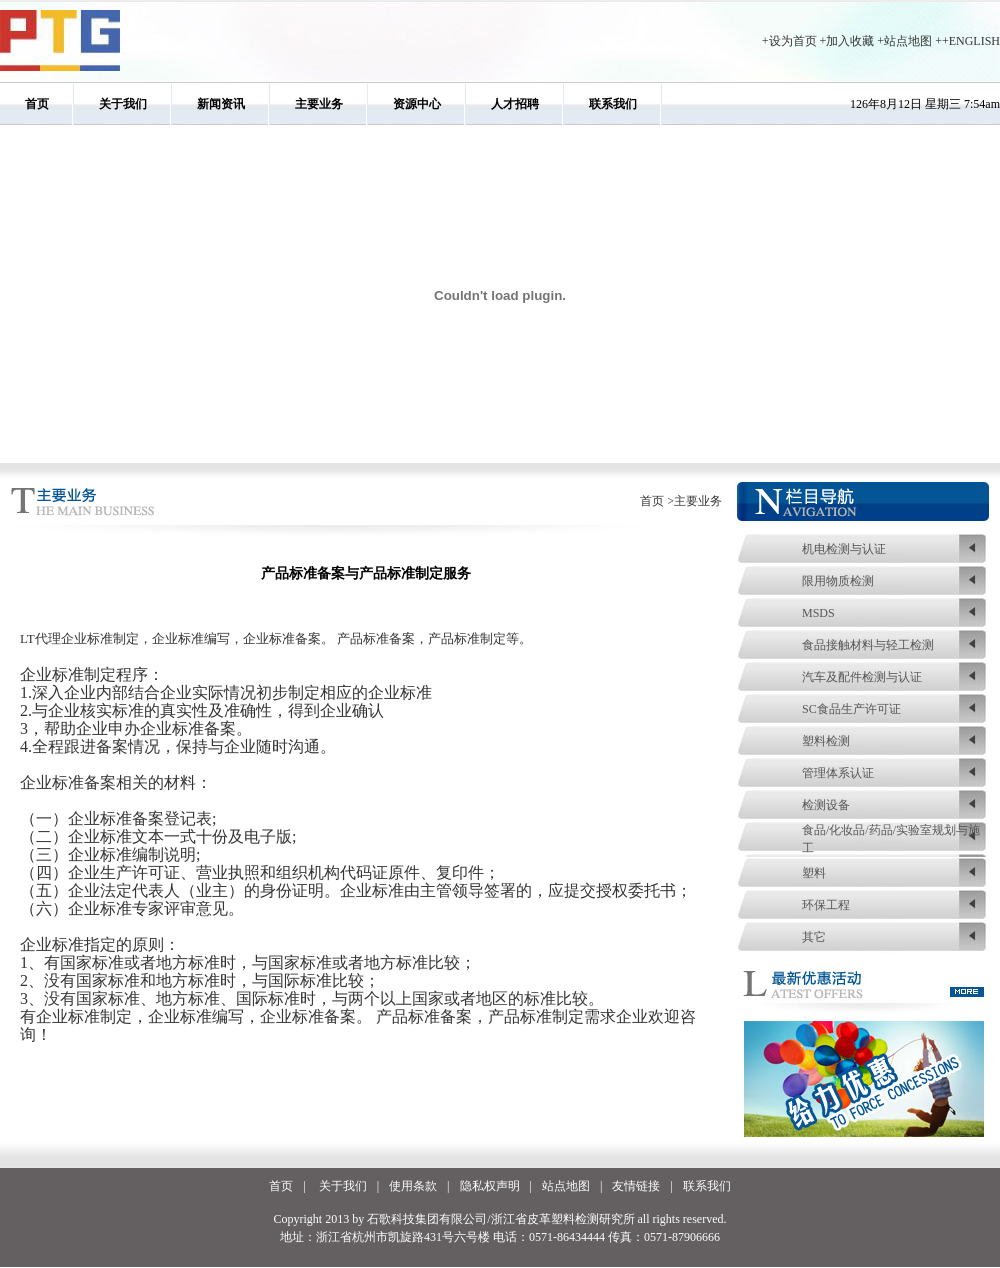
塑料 (814, 873)
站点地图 (908, 41)
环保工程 (826, 905)
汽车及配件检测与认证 (862, 677)
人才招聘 (515, 104)
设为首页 (793, 41)
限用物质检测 (838, 581)
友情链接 (636, 1186)
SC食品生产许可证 (851, 709)
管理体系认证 (838, 773)
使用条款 (413, 1186)
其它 (814, 937)
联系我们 (613, 104)
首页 (37, 104)
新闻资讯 (221, 104)
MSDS (818, 613)
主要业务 (319, 104)
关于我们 (123, 104)
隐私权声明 (490, 1186)
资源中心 (417, 104)
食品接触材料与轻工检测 (868, 645)
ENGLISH (974, 41)
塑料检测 (826, 741)
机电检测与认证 (844, 549)
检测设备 (826, 805)
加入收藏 (850, 41)
